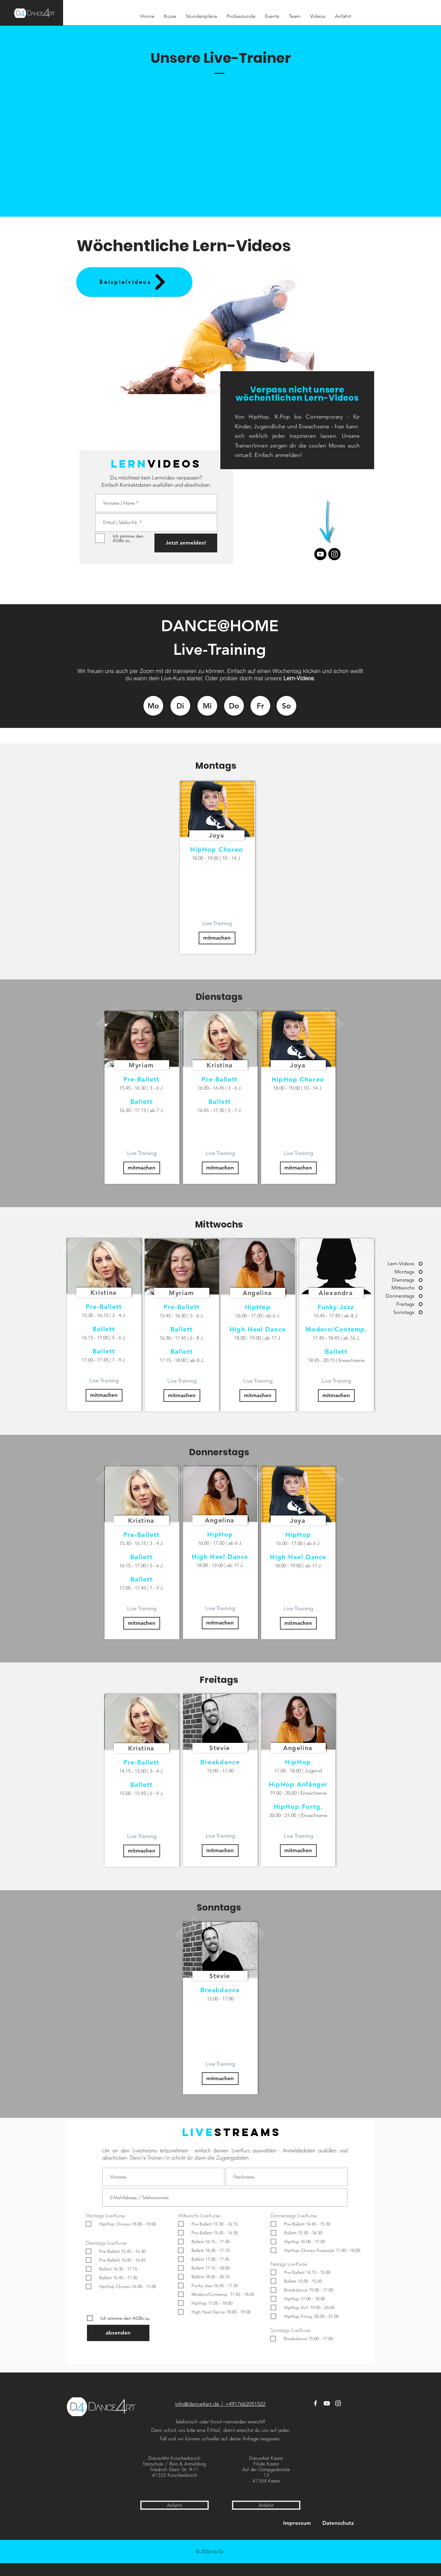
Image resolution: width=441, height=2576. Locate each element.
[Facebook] (315, 2403)
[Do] (234, 706)
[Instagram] (334, 554)
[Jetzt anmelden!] (185, 543)
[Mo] (153, 706)
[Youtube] (320, 554)
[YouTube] (327, 2403)
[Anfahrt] (174, 2505)
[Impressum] (297, 2523)
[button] (223, 330)
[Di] (180, 706)
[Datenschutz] (338, 2523)
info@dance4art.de (197, 2404)
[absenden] (118, 2333)
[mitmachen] (217, 938)
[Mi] (207, 706)
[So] (286, 706)
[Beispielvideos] (134, 282)
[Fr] (260, 706)
